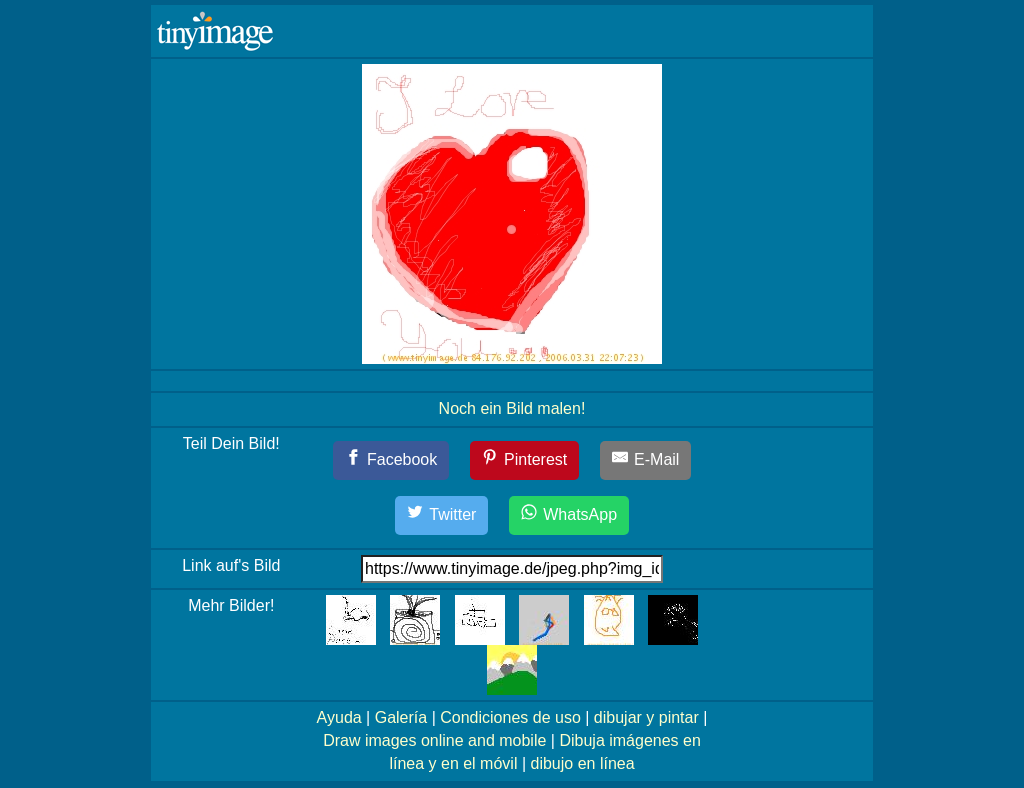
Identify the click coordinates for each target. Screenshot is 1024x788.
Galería (401, 717)
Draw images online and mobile (434, 740)
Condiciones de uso (510, 717)
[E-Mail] (646, 460)
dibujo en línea (583, 763)
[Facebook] (391, 460)
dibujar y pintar (646, 717)
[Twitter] (442, 515)
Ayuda (339, 717)
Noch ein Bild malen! (512, 408)
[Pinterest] (525, 460)
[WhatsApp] (569, 515)
